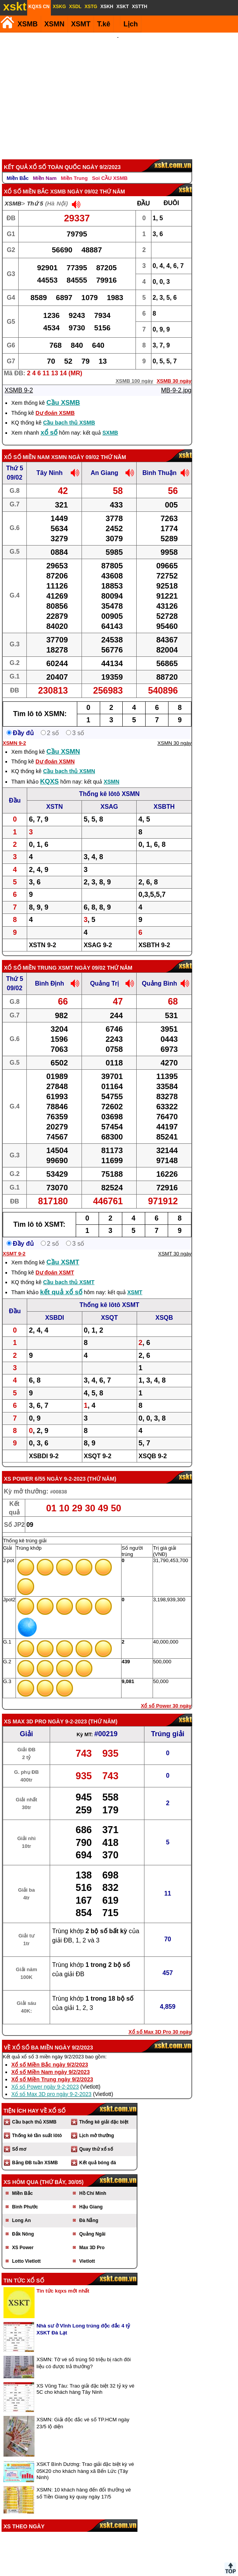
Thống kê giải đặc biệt (104, 2111)
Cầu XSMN (63, 741)
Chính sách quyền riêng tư (169, 2573)
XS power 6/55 (24, 1468)
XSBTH (164, 796)
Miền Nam (45, 168)
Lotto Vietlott (26, 2250)
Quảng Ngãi (92, 2223)
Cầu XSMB (63, 392)
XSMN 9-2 (14, 733)
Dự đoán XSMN (55, 751)
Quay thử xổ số (96, 2138)
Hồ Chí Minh (92, 2183)
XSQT (109, 1307)
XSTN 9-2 (42, 934)
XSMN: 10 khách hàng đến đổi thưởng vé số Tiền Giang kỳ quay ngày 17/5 (83, 2482)
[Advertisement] (118, 90)
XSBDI (54, 1307)
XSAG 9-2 (97, 934)
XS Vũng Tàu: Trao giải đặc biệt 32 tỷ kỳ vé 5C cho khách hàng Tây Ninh (85, 2378)
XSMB (27, 24)
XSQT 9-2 (97, 1445)
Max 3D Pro (91, 2237)
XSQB (164, 1307)
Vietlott (87, 2250)
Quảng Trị (104, 973)
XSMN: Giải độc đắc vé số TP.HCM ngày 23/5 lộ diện (82, 2412)
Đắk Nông (23, 2223)
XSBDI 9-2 (43, 1445)
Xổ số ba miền (32, 2037)
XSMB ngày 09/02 (74, 181)
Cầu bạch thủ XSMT (68, 1272)
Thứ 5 (35, 193)
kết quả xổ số (61, 1281)
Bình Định (49, 973)
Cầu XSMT (63, 1251)
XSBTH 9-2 (154, 934)
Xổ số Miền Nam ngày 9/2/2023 (50, 2061)
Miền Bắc (18, 168)
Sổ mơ (19, 2138)
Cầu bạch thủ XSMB (69, 412)
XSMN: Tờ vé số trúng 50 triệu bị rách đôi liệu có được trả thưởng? (83, 2352)
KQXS (49, 771)
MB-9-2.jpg (176, 379)
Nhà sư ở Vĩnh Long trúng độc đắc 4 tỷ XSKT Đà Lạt (83, 2318)
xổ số (49, 422)
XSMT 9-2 (14, 1243)
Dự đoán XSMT (54, 1262)
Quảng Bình (159, 973)
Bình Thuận (159, 462)
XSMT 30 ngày (174, 1243)
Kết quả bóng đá (97, 2152)
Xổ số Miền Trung (30, 957)
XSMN (54, 24)
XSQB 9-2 (153, 1445)
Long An (21, 2210)
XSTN (54, 796)
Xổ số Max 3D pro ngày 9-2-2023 (51, 2083)
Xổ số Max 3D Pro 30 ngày (160, 2021)
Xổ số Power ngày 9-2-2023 (45, 2076)
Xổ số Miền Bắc (26, 181)
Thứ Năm (101, 1468)
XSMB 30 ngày (173, 370)
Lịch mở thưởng (96, 2125)
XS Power (22, 2237)
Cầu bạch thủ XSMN (69, 761)
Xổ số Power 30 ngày (166, 1695)
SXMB (110, 422)
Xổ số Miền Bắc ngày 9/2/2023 (49, 2054)
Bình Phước (25, 2196)
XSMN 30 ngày (174, 733)
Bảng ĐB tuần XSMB (35, 2152)
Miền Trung (74, 168)
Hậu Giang (90, 2196)
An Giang (104, 462)
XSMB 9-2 (19, 379)
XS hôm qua (20, 2172)
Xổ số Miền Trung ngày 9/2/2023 (52, 2069)
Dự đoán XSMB (55, 402)
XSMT (80, 24)
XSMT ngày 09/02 (82, 957)
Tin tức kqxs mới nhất (62, 2280)
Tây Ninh (49, 462)
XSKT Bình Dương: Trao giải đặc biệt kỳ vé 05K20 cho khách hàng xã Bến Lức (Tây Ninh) (85, 2460)
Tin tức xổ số (23, 2270)
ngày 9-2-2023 (66, 1468)
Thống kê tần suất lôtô (37, 2125)
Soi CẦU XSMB (110, 168)
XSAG (109, 796)
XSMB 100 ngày (134, 370)
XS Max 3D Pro (25, 1711)
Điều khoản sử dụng (118, 2573)
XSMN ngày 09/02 (75, 447)
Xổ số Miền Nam (27, 447)
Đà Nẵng (88, 2210)
